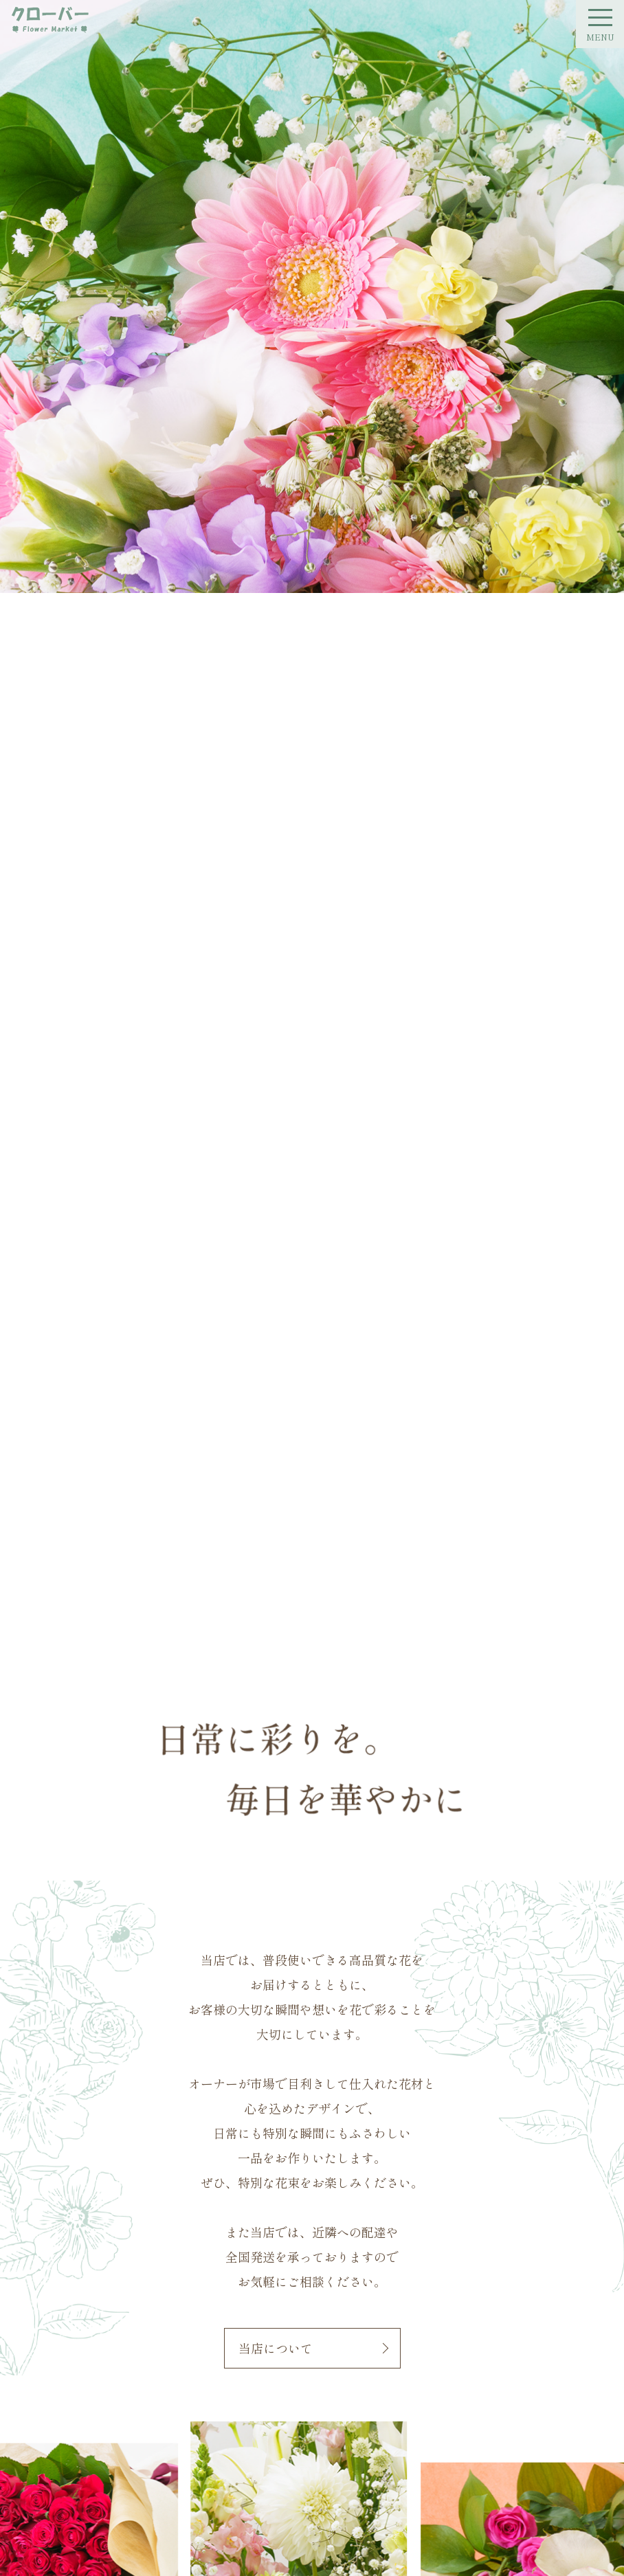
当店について (275, 2348)
